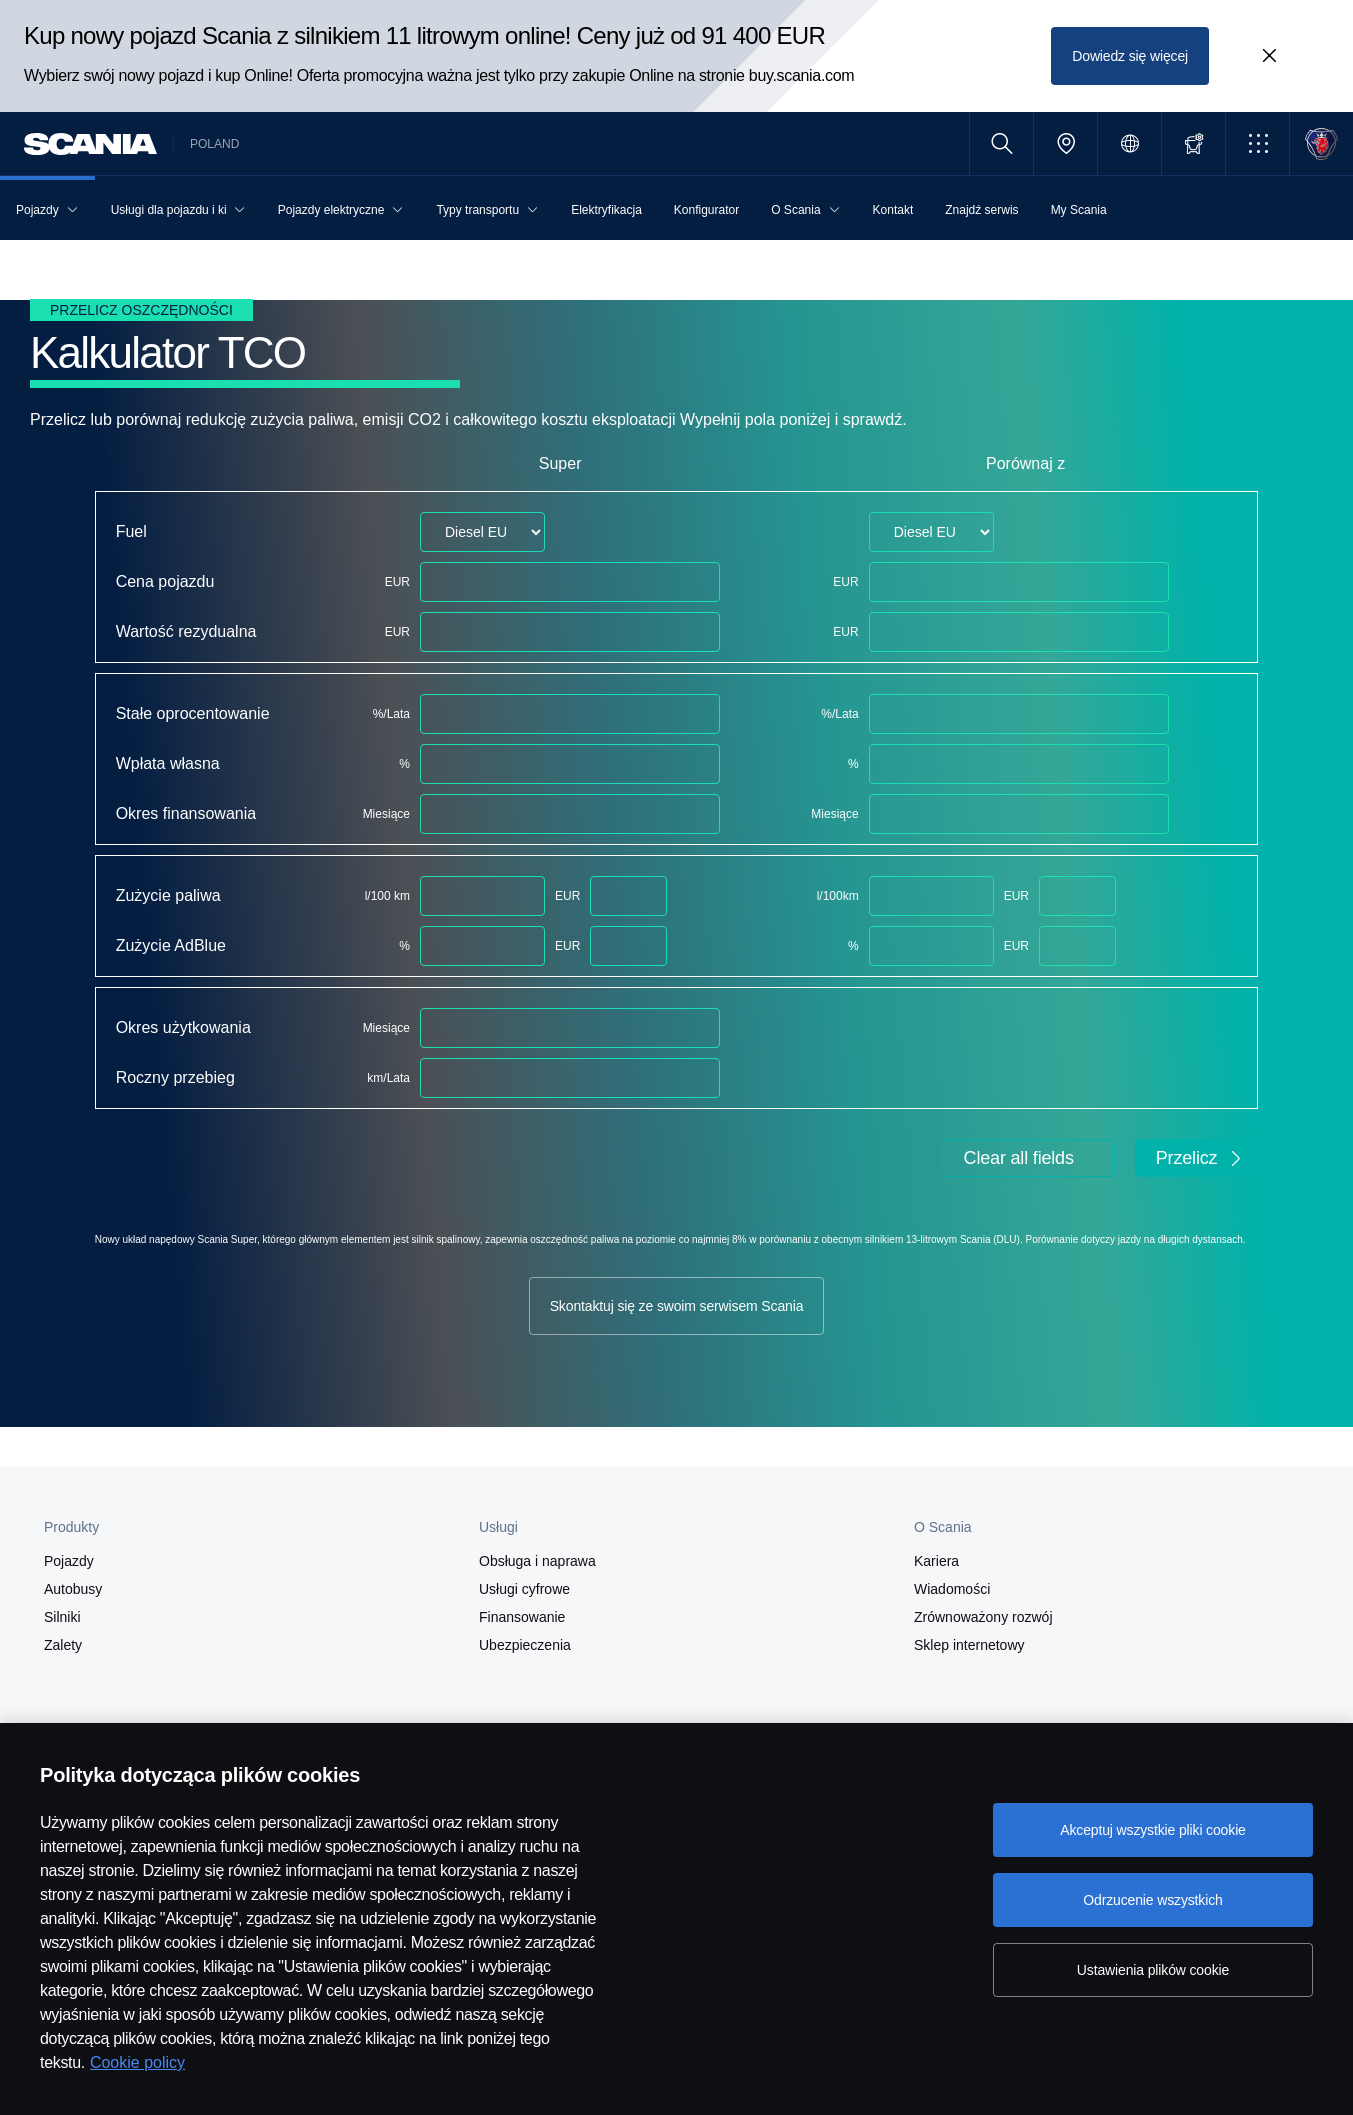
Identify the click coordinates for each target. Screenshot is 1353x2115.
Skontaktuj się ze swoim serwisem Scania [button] (677, 1306)
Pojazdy (69, 1561)
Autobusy (73, 1589)
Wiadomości (952, 1589)
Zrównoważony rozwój (983, 1617)
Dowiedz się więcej (1130, 56)
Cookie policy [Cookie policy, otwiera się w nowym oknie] (137, 2062)
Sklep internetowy (969, 1645)
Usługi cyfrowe (524, 1589)
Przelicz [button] (1201, 1158)
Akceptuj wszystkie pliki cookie (1153, 1830)
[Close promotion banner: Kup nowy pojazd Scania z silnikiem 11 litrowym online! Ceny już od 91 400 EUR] (1269, 56)
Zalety (63, 1645)
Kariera (936, 1561)
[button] (1257, 143)
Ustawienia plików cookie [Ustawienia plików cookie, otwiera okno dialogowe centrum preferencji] (1153, 1970)
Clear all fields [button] (1019, 1158)
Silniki (62, 1617)
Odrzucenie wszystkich (1152, 1900)
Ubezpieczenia (525, 1645)
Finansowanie (522, 1617)
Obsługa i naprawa (537, 1561)
